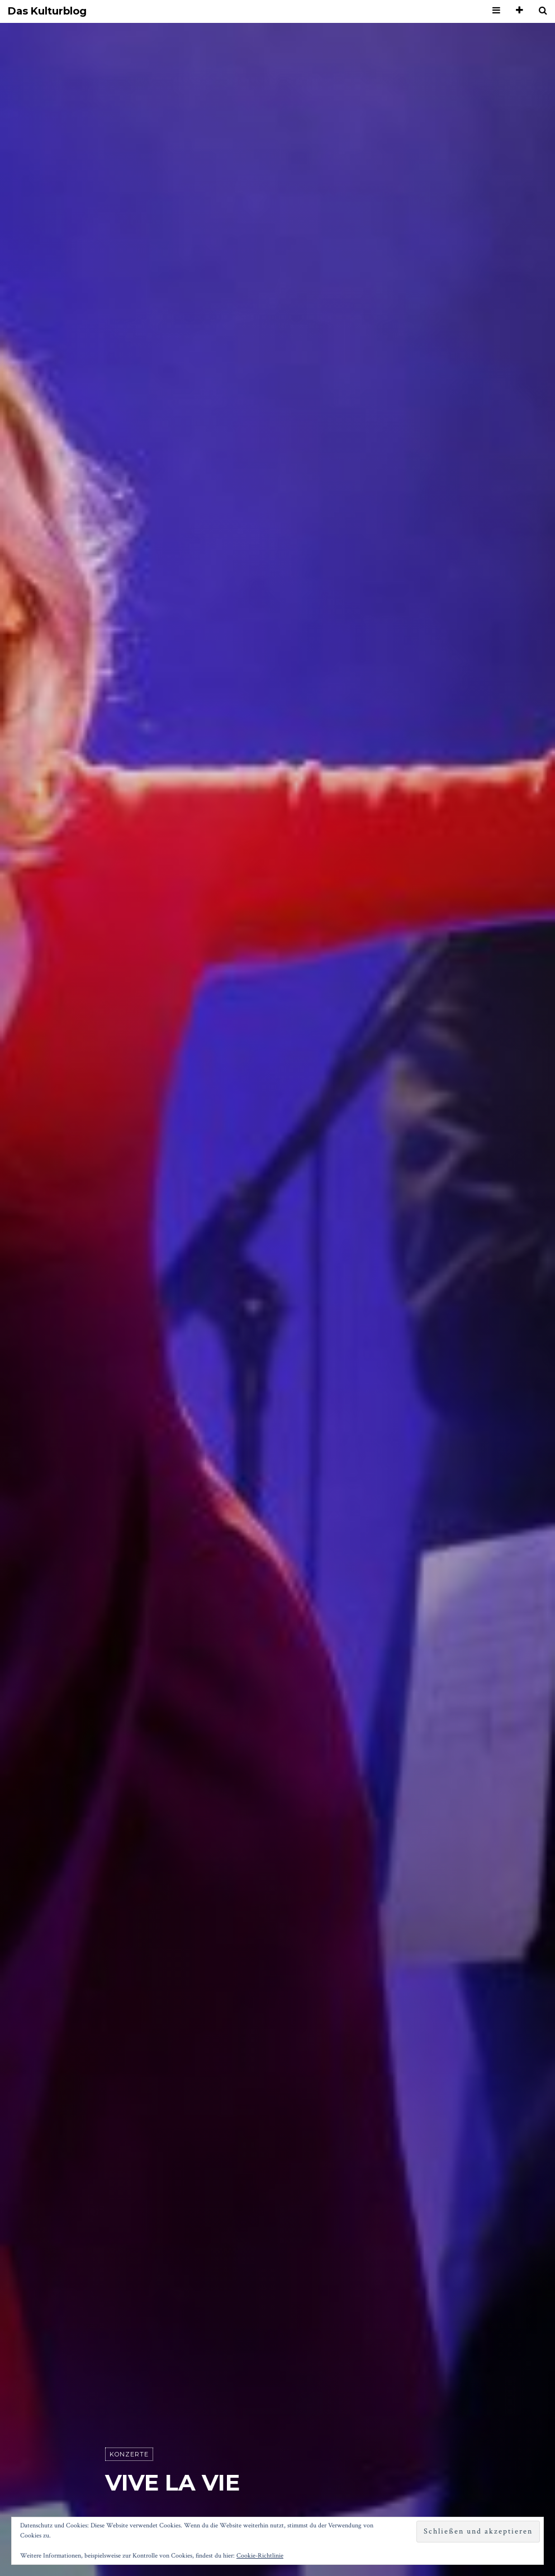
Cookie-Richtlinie (259, 2555)
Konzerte (129, 2454)
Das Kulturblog (47, 11)
